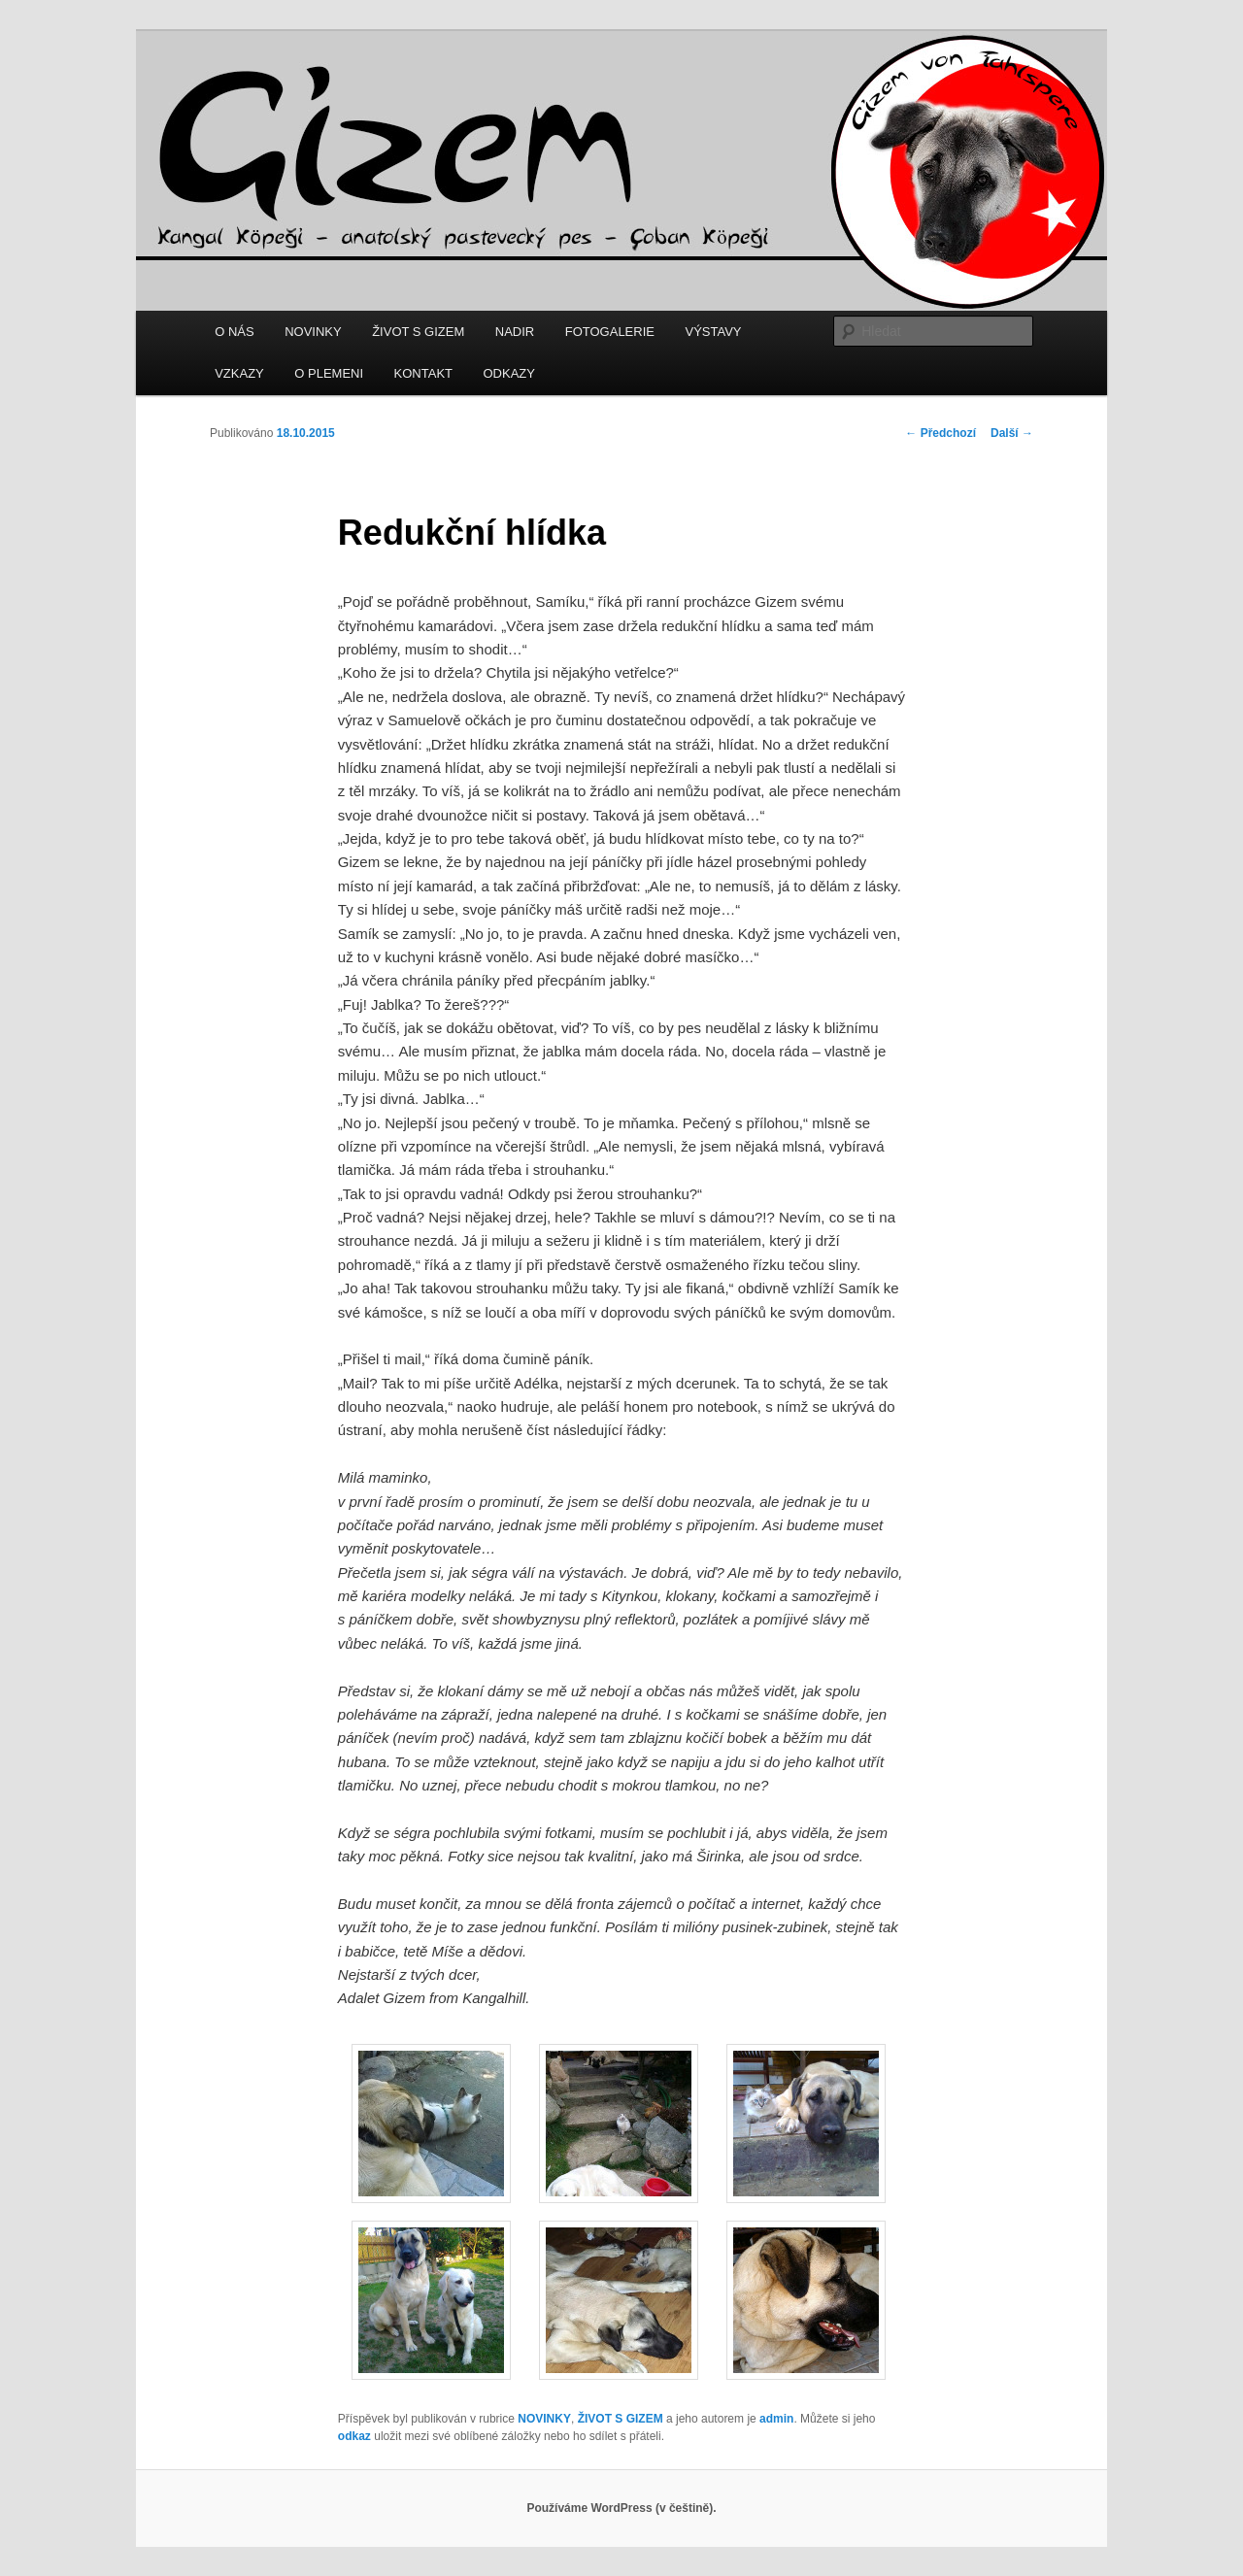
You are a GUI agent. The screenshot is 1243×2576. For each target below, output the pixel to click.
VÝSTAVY (713, 331)
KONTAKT (423, 373)
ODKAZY (509, 373)
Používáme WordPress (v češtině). (621, 2508)
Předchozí (940, 433)
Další (1012, 433)
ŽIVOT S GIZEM (418, 331)
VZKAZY (239, 373)
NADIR (514, 331)
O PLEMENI (328, 373)
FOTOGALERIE (610, 331)
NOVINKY (313, 331)
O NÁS (234, 331)
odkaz (354, 2436)
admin (776, 2418)
